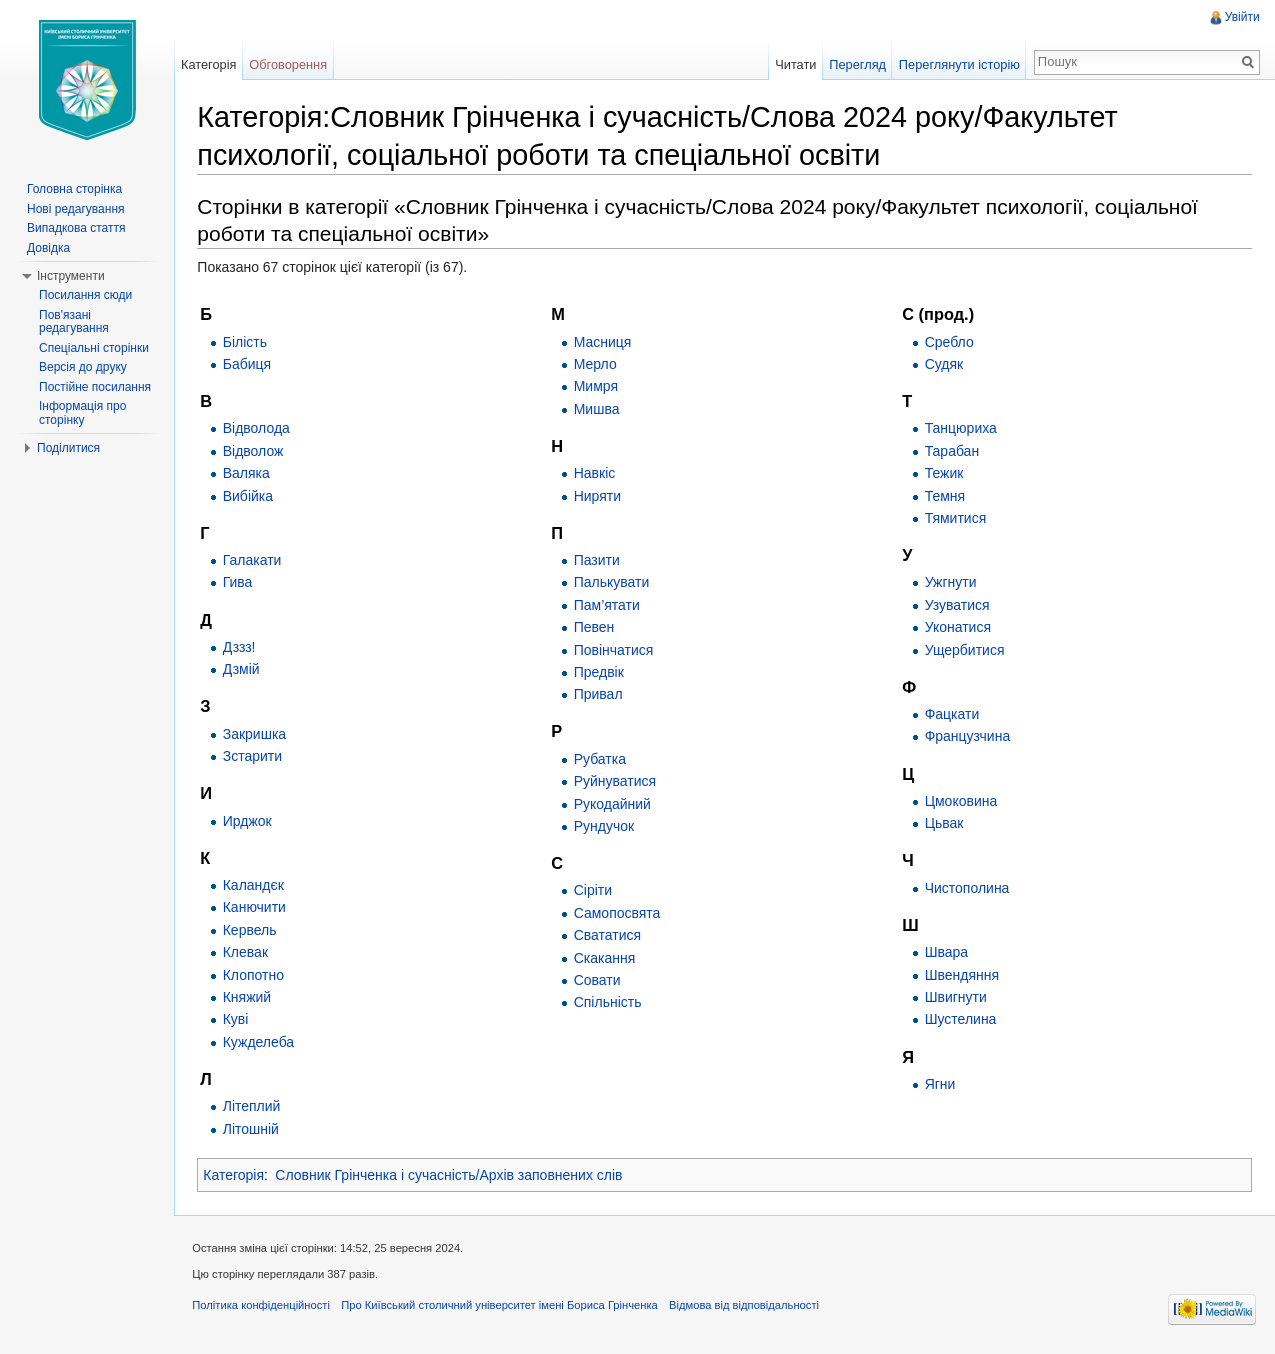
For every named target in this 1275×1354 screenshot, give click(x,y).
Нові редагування (76, 209)
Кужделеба (261, 1042)
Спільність (610, 1003)
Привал (600, 695)
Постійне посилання (95, 387)
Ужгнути (951, 583)
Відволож (256, 451)
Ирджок (250, 821)
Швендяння (962, 975)
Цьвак (944, 824)
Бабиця (250, 365)
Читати (794, 64)
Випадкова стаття (76, 228)
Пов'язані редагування (74, 322)
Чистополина (967, 888)
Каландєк (256, 886)
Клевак (248, 953)
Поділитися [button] (68, 448)
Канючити (257, 908)
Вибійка (251, 496)
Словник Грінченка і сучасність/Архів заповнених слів (452, 1176)
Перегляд (856, 64)
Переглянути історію (958, 64)
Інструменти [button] (71, 276)
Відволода (259, 429)
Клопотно (256, 975)
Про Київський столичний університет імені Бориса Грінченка (503, 1308)
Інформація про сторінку (82, 413)
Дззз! (242, 648)
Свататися (609, 936)
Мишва (599, 409)
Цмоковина (961, 802)
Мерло (597, 365)
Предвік (601, 673)
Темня (945, 496)
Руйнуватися (617, 782)
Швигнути (956, 998)
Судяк (944, 365)
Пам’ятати (609, 605)
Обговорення (291, 64)
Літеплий (255, 1107)
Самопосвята (619, 914)
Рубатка (602, 759)
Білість (248, 342)
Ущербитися (965, 650)
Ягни (940, 1085)
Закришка (257, 734)
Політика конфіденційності (265, 1308)
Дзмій (244, 670)
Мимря (598, 387)
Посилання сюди (85, 295)
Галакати (255, 561)
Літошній (254, 1129)
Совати (599, 981)
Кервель (253, 930)
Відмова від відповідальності (748, 1308)
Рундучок (606, 827)
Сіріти (595, 891)
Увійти (1241, 17)
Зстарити (255, 757)
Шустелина (961, 1020)
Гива (241, 583)
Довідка (48, 248)
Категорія (237, 1176)
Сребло (949, 342)
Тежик (944, 474)
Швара (946, 953)
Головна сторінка (74, 189)
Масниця (605, 342)
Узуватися (957, 605)
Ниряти (599, 496)
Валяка (249, 474)
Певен (596, 628)
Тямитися (956, 519)
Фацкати (952, 715)
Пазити (599, 561)
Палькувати (614, 583)
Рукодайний (614, 804)
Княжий (250, 998)
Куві (239, 1020)
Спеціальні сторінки (94, 348)
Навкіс (597, 474)
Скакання (607, 958)
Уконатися (958, 628)
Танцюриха (961, 429)
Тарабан (952, 451)
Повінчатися (616, 650)
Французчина (968, 737)
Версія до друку (83, 367)
